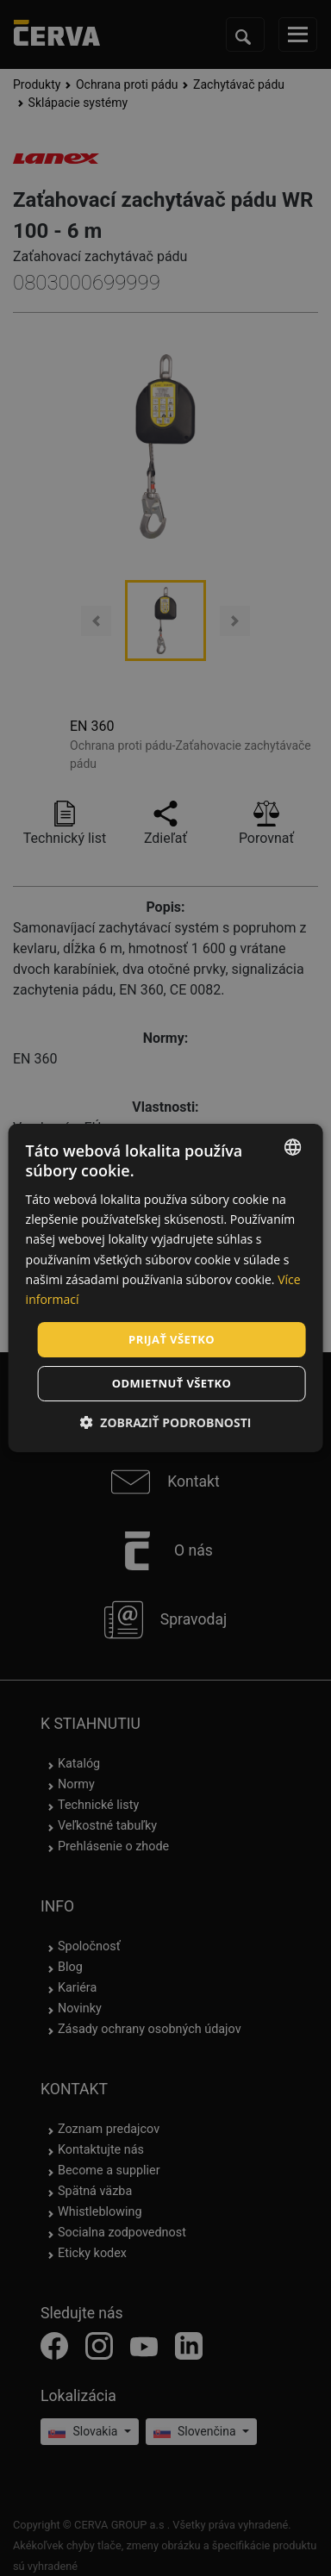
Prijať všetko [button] (171, 1339)
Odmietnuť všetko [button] (171, 1383)
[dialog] (166, 1288)
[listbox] (292, 1147)
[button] (166, 1422)
